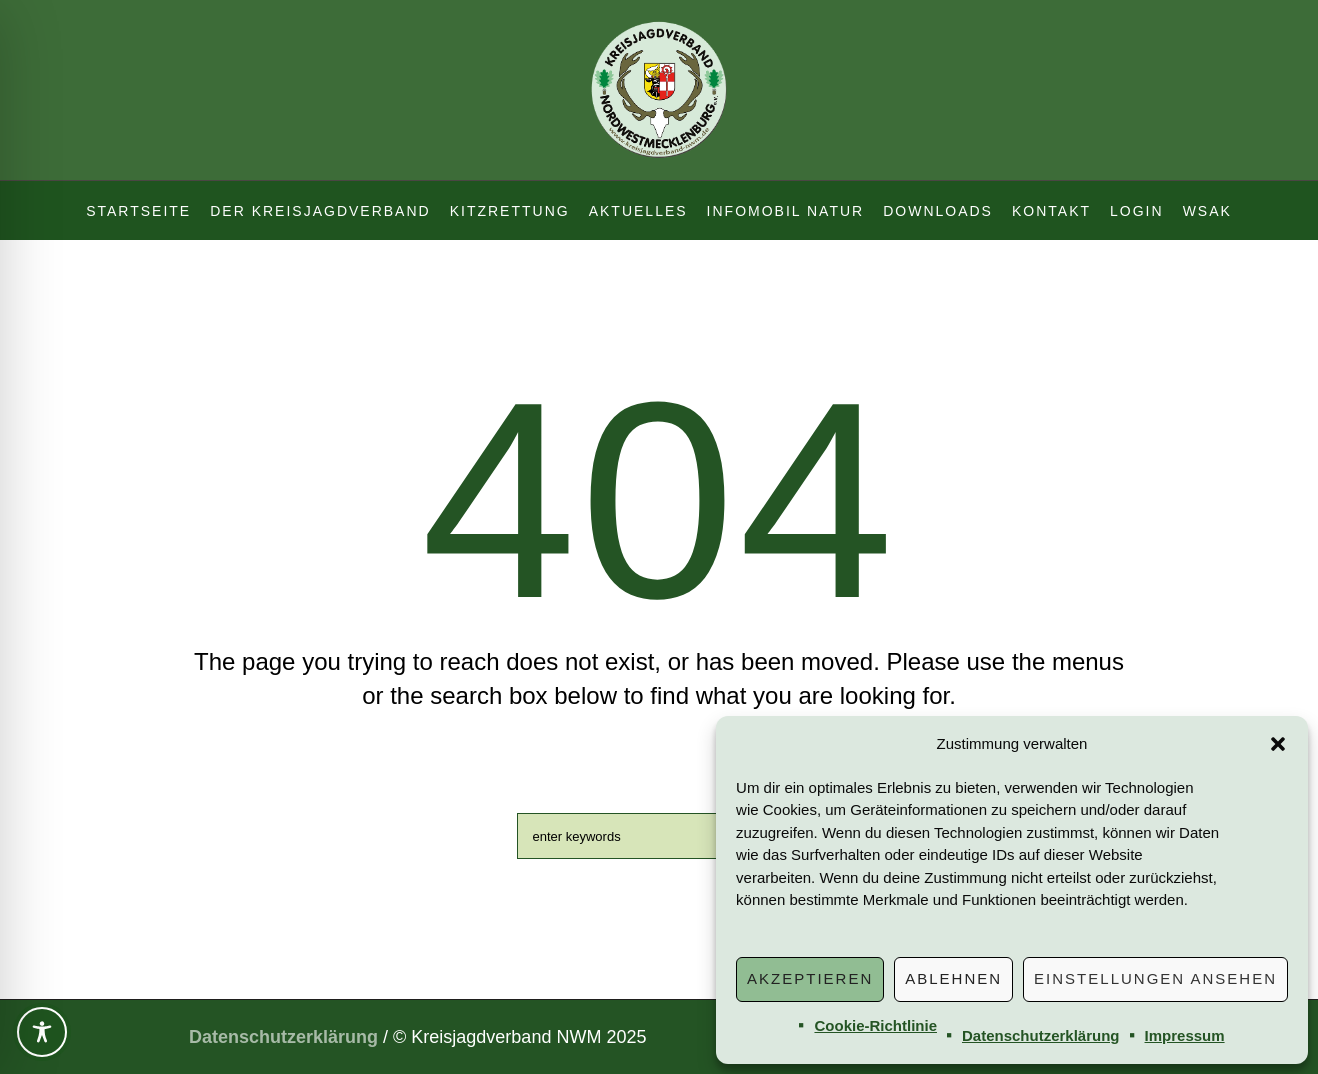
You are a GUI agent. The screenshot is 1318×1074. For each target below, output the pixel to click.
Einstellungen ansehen (1155, 978)
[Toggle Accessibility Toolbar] (42, 1032)
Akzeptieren (810, 978)
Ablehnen (953, 978)
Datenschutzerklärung (1041, 1035)
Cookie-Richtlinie (875, 1025)
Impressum (1185, 1035)
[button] (1278, 744)
